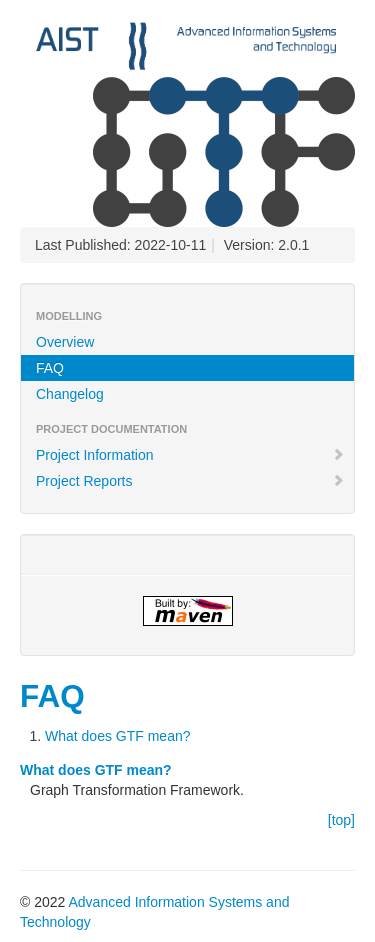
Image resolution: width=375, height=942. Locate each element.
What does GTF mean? (118, 736)
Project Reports (190, 481)
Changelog (70, 394)
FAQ (50, 368)
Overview (65, 342)
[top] (341, 820)
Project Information (190, 455)
